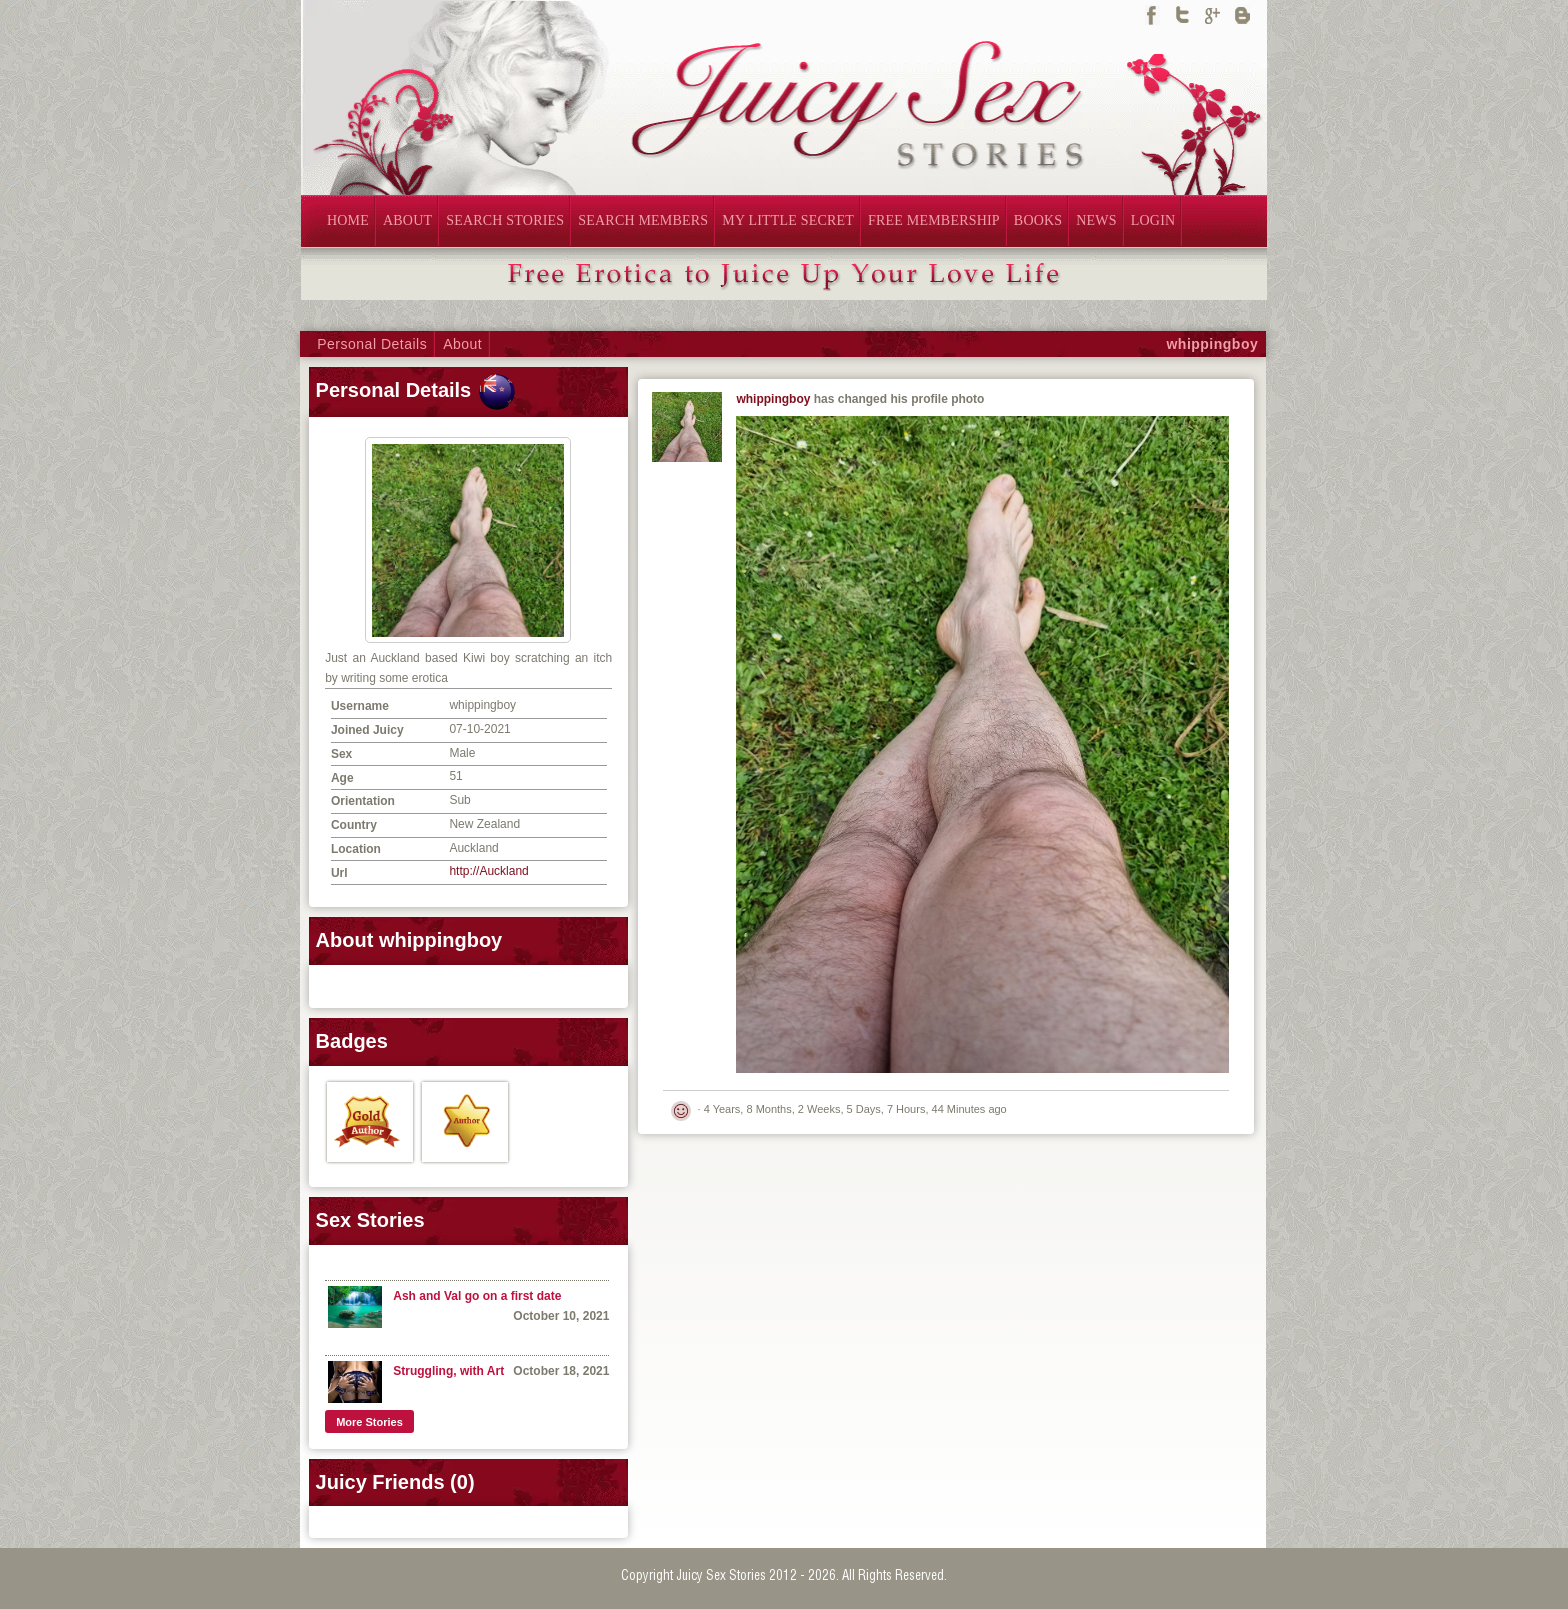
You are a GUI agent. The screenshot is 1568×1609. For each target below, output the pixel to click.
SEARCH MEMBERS (643, 220)
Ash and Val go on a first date (477, 1296)
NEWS (1096, 220)
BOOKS (1038, 220)
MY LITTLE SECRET (788, 220)
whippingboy (1212, 344)
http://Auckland (488, 871)
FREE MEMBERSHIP (934, 220)
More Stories (369, 1422)
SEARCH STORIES (505, 220)
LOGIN (1153, 220)
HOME (348, 220)
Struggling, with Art (448, 1371)
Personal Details (372, 344)
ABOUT (407, 220)
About (462, 344)
